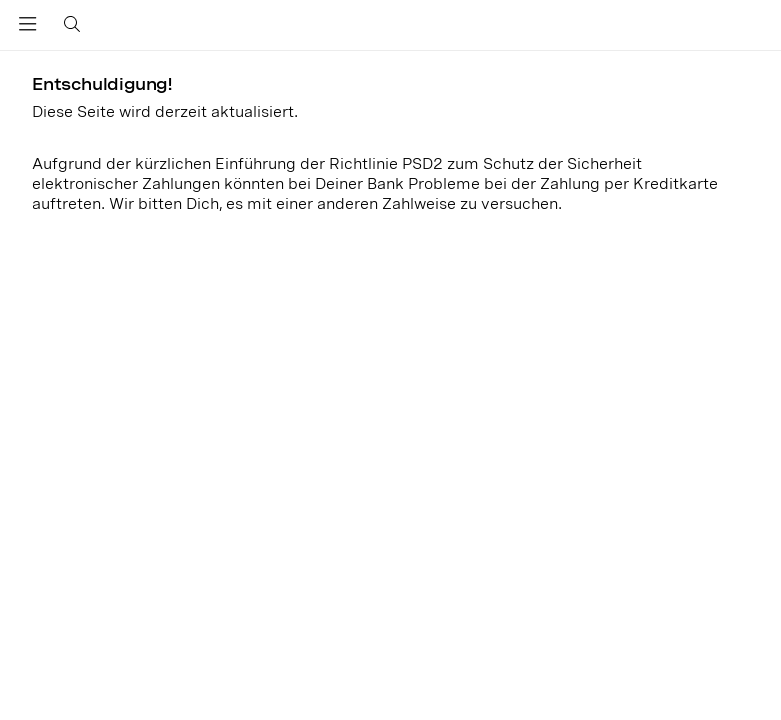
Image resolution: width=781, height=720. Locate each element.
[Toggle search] (69, 25)
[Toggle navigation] (28, 28)
